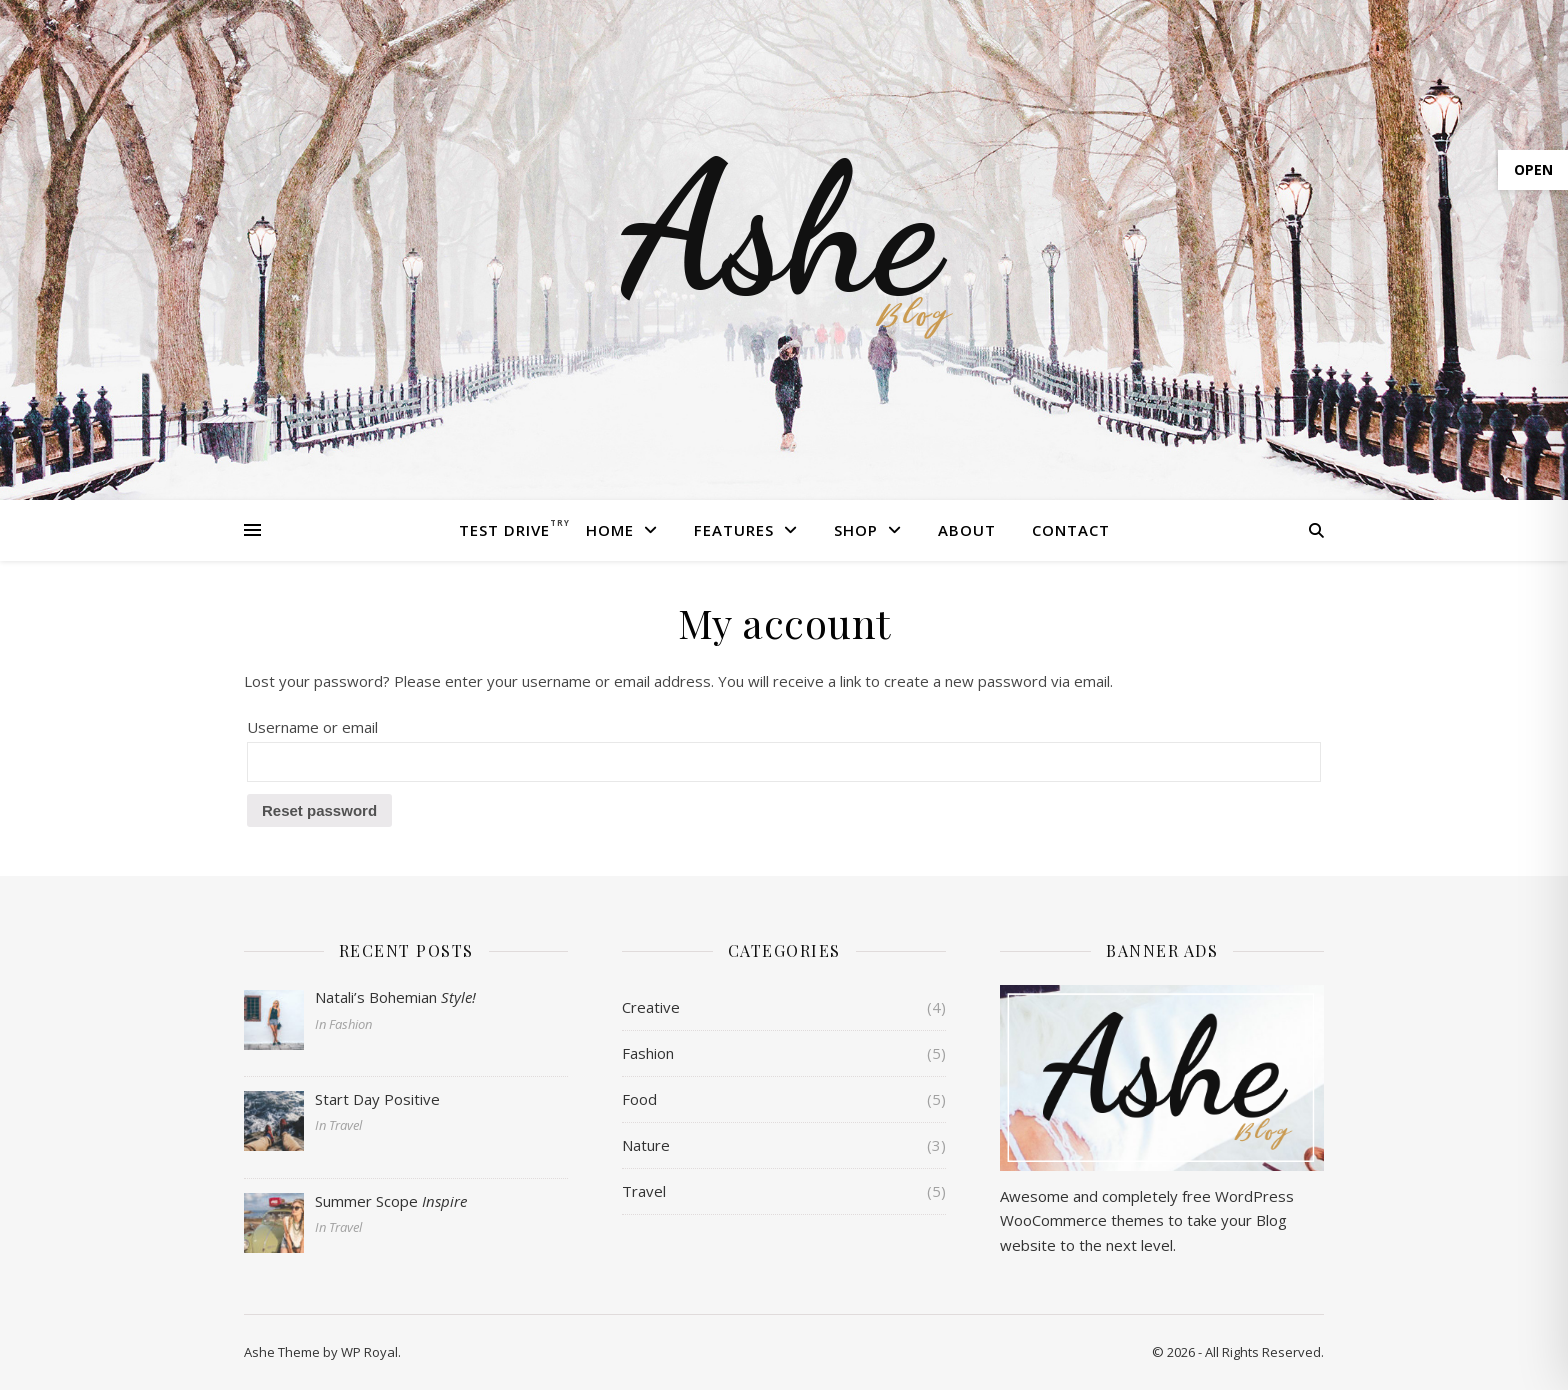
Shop (856, 530)
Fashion (648, 1053)
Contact (1071, 530)
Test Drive (504, 530)
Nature (646, 1145)
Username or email (312, 727)
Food (639, 1099)
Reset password (319, 810)
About (967, 530)
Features (734, 530)
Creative (651, 1007)
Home (610, 530)
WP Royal (369, 1352)
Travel (644, 1191)
